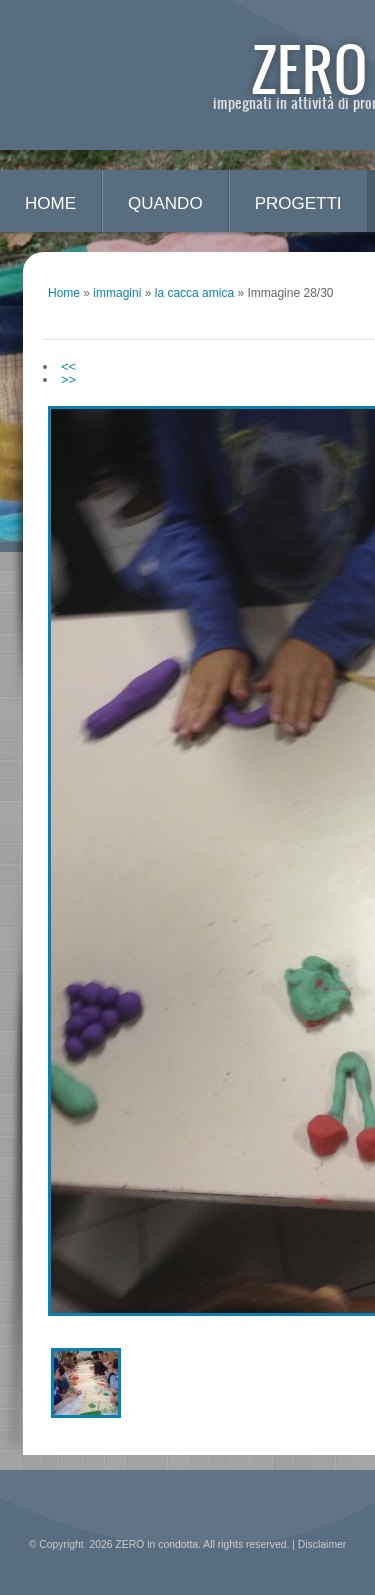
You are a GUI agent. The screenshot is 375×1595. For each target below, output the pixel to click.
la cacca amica (194, 293)
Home (50, 203)
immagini (117, 293)
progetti (298, 203)
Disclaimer (322, 1544)
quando (165, 203)
